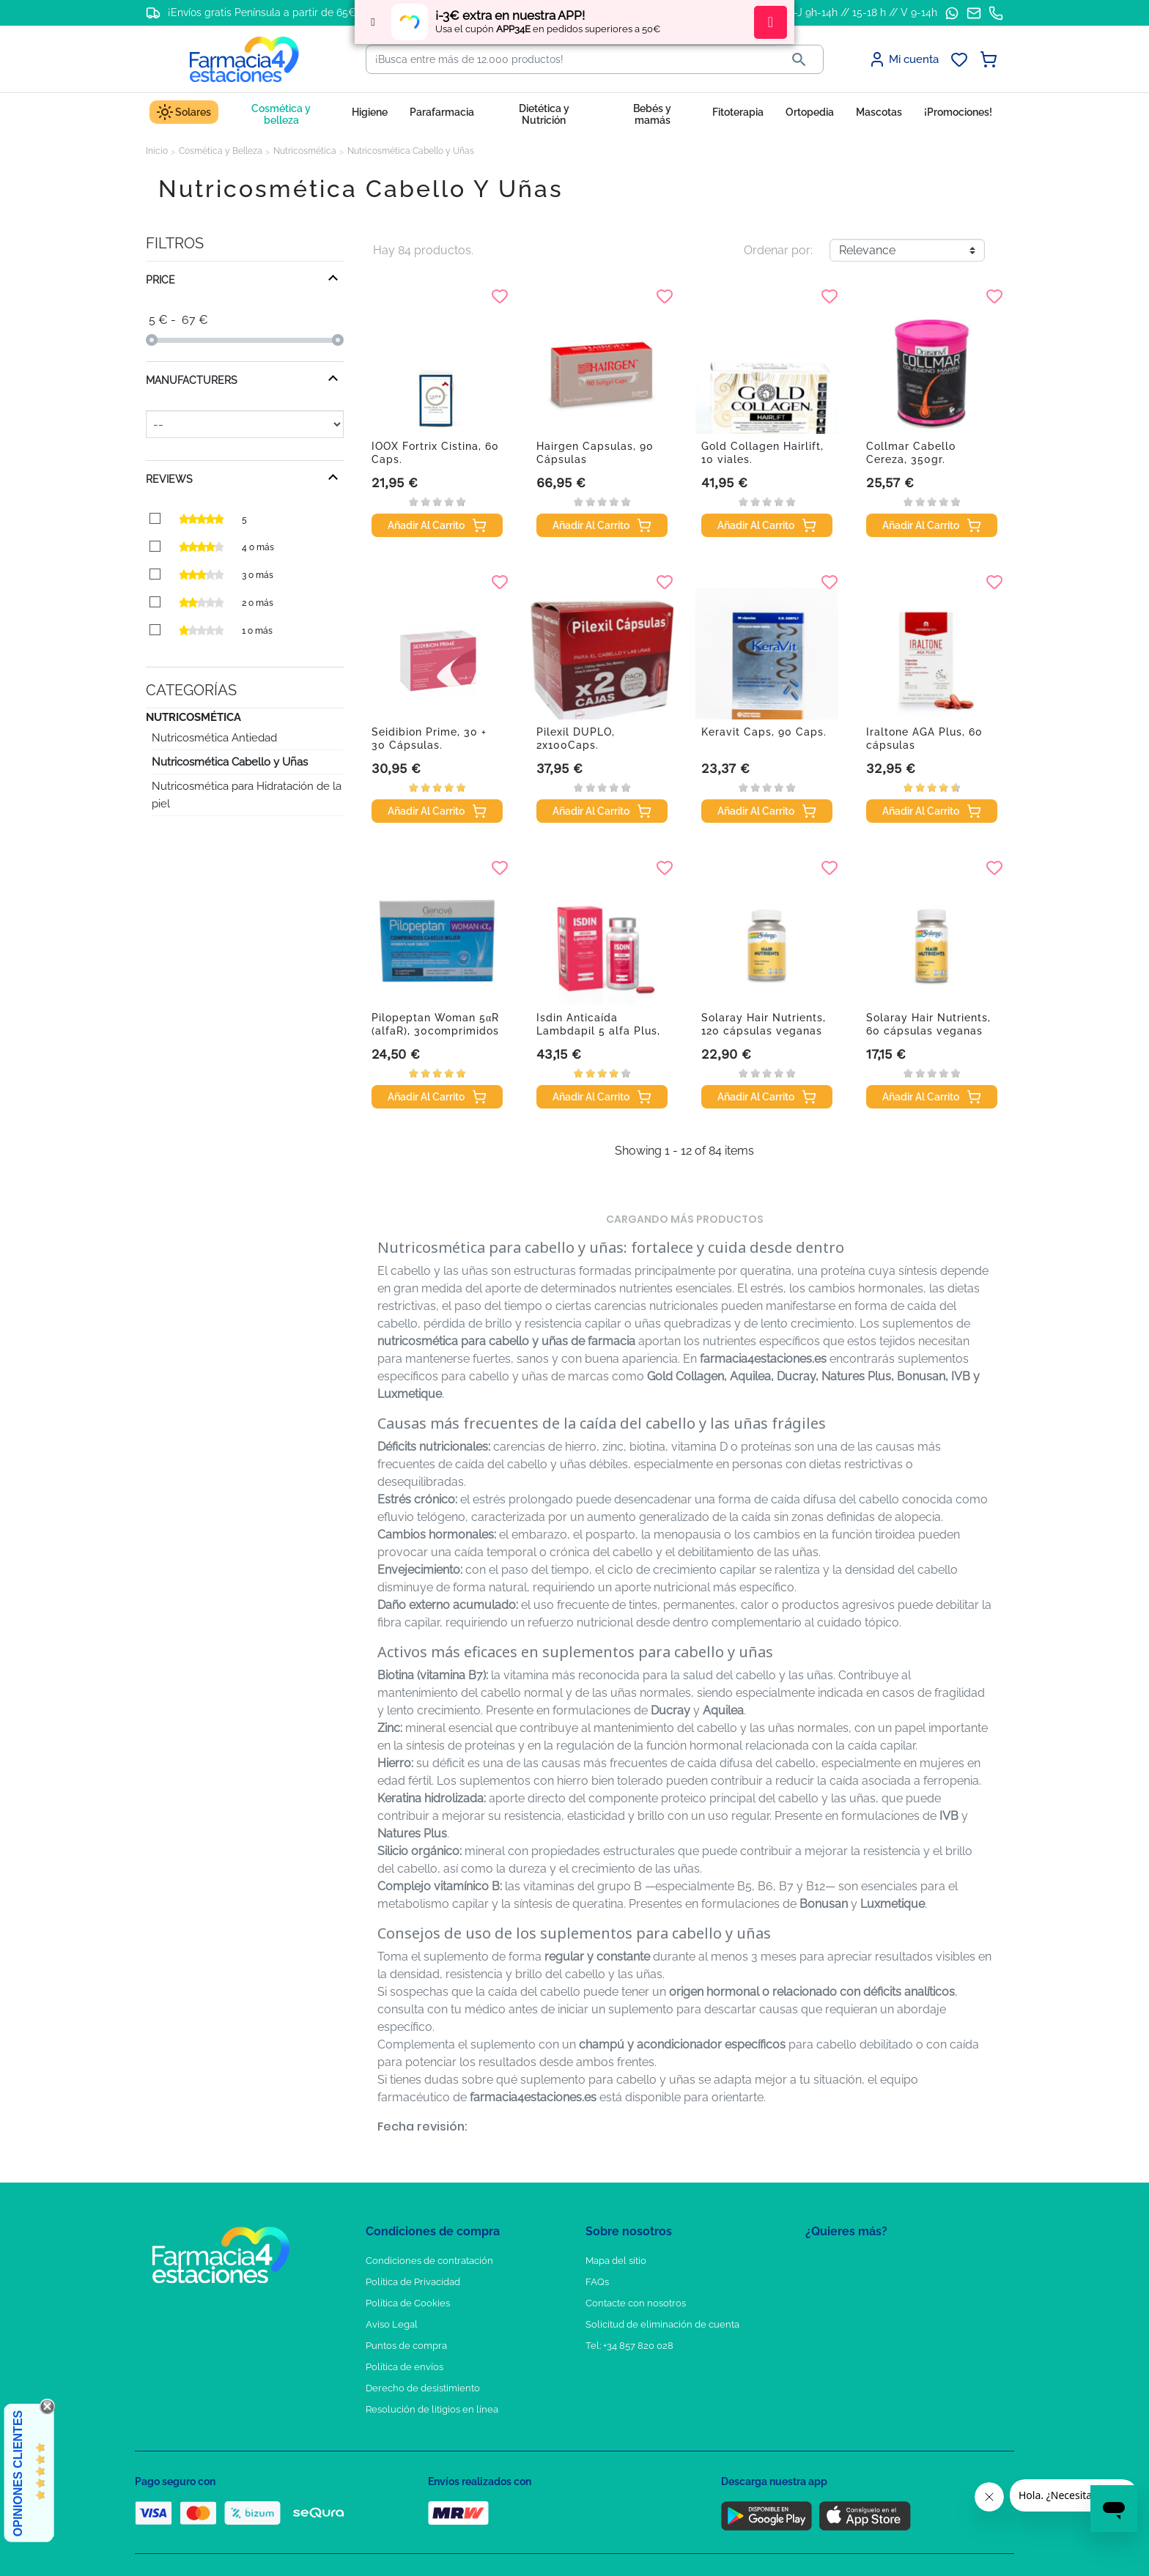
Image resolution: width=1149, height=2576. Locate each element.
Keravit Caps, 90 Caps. (764, 732)
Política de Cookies (408, 2303)
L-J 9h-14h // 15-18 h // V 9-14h (862, 12)
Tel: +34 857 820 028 (629, 2345)
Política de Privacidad (413, 2281)
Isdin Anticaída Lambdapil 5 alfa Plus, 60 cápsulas (598, 1031)
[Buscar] (570, 59)
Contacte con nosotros (635, 2303)
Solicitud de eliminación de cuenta (662, 2324)
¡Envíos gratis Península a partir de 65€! (263, 12)
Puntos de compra (406, 2345)
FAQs (597, 2281)
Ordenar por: (778, 250)
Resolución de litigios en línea (432, 2409)
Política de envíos (404, 2366)
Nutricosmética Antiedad (214, 737)
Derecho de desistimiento (423, 2388)
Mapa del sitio (615, 2260)
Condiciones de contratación (429, 2260)
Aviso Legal (392, 2324)
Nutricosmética (193, 717)
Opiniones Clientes (18, 2473)
